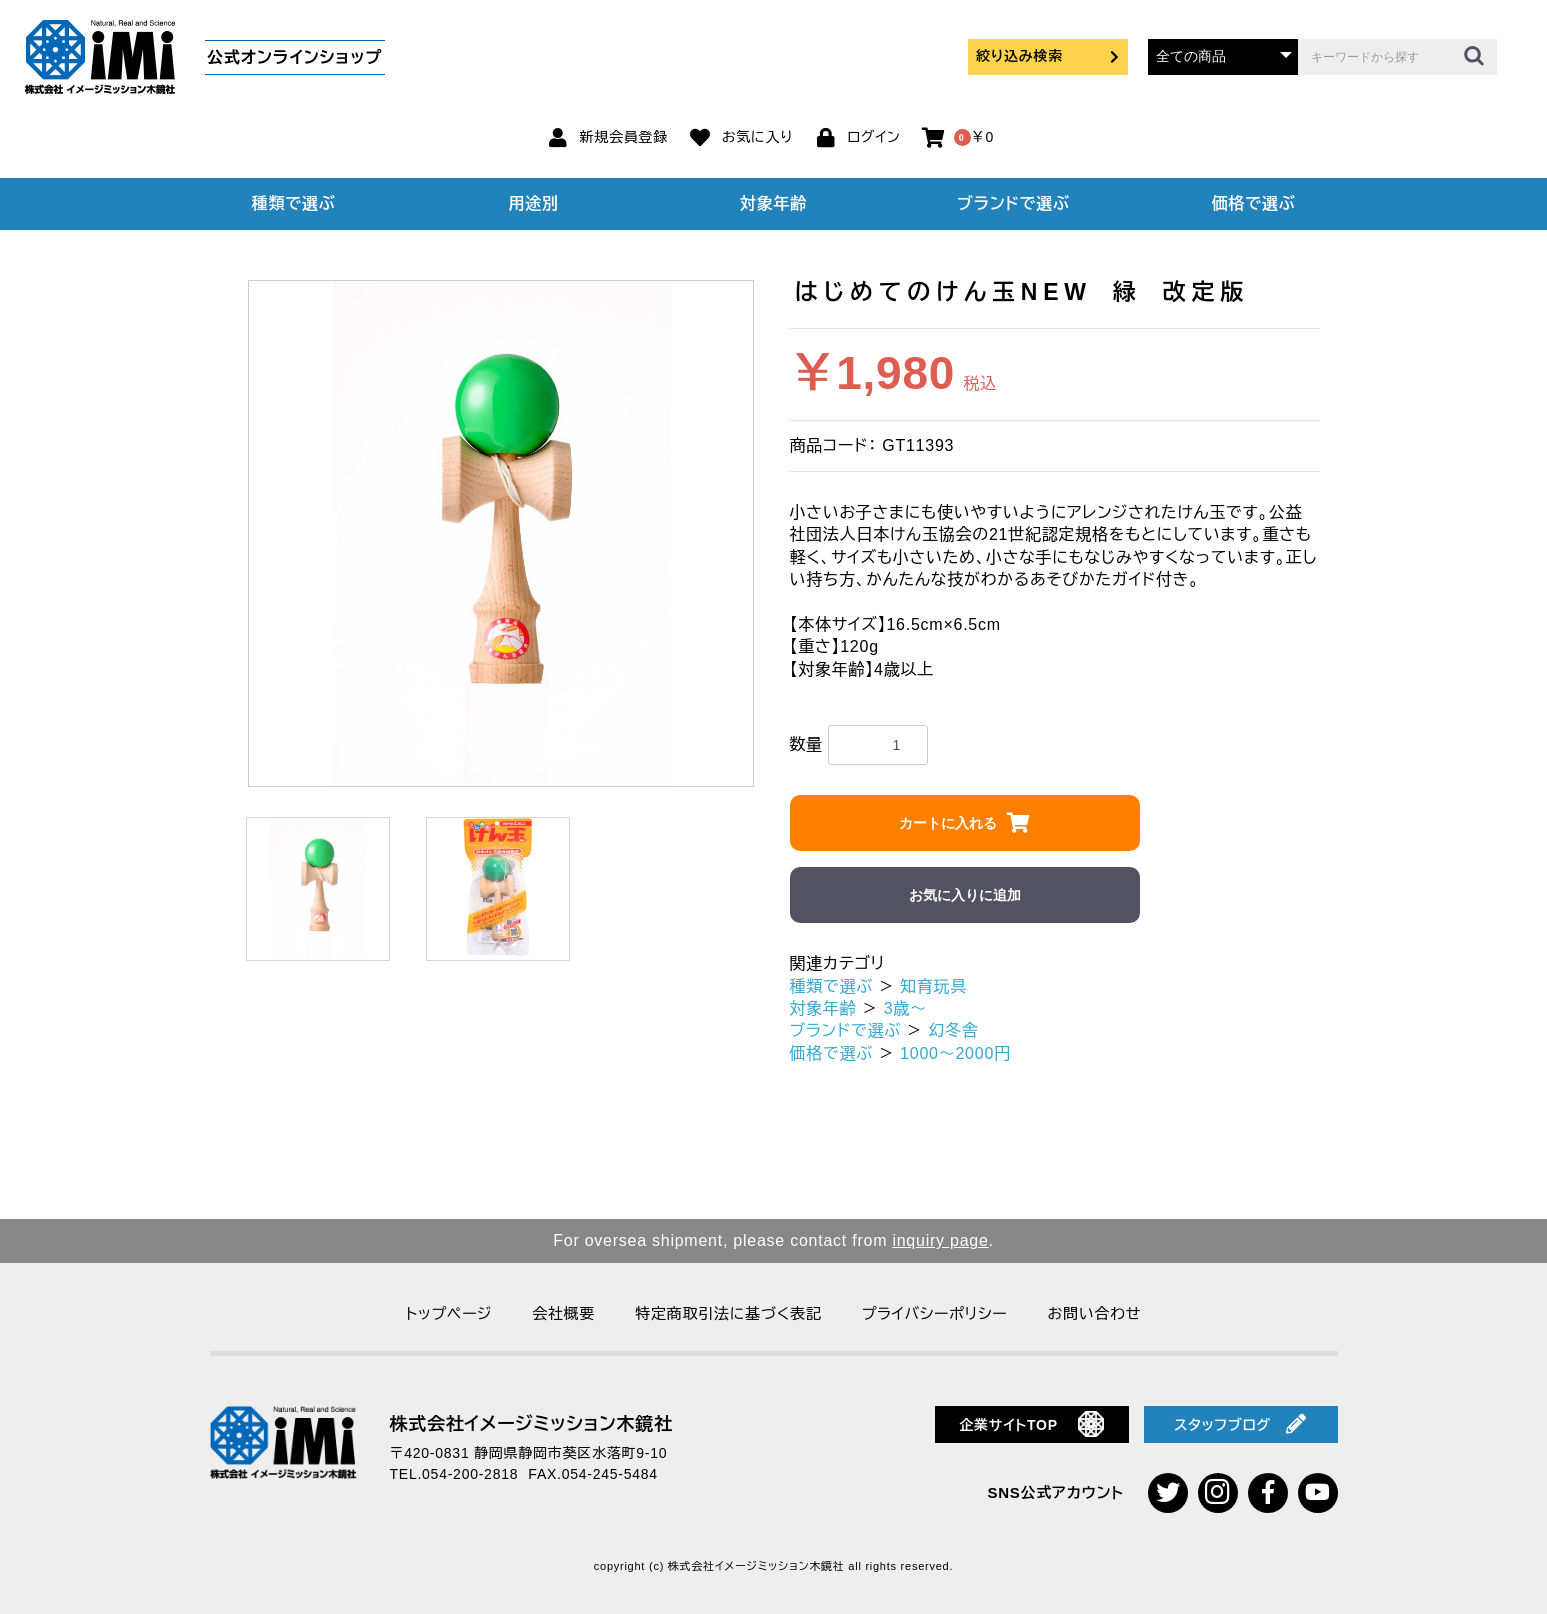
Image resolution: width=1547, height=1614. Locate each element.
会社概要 (563, 1313)
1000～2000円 (955, 1053)
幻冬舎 (953, 1030)
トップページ (449, 1313)
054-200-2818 (470, 1474)
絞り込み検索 (1048, 56)
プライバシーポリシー (935, 1313)
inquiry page (940, 1240)
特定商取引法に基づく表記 (728, 1313)
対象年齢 (773, 203)
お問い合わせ (1094, 1313)
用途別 (533, 203)
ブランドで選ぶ (1013, 203)
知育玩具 (933, 986)
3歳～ (905, 1008)
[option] (501, 533)
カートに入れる (948, 823)
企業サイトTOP (1031, 1424)
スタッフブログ (1240, 1424)
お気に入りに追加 (965, 895)
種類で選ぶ (294, 203)
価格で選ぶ (1254, 203)
